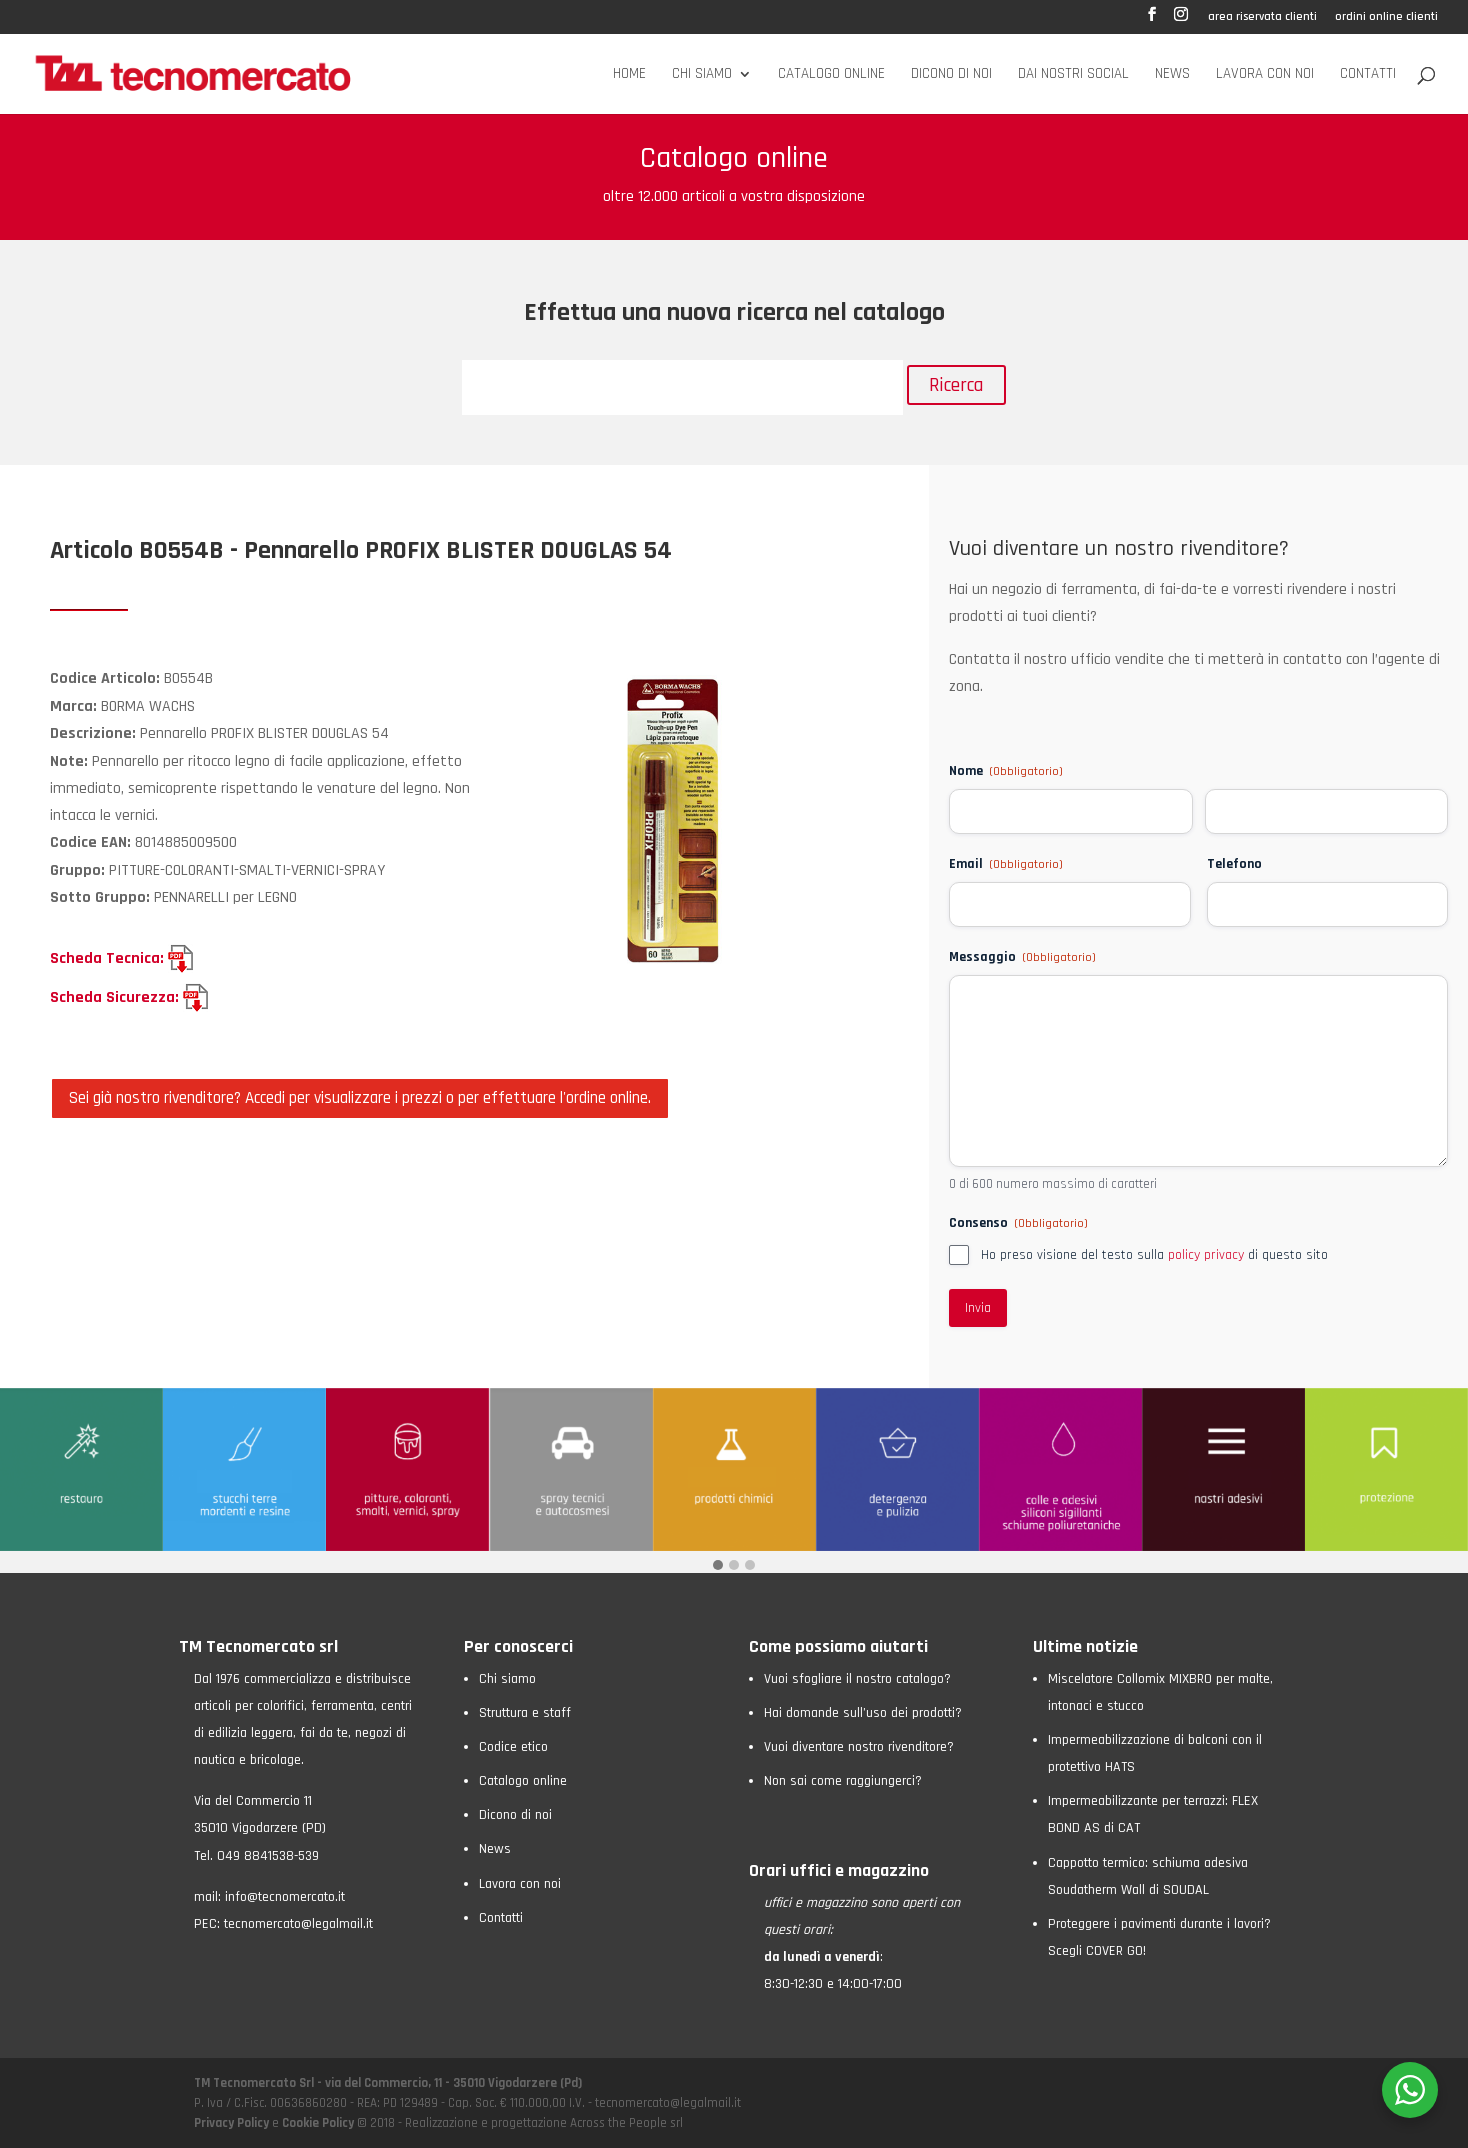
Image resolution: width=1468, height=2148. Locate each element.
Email (1006, 864)
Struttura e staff (525, 1713)
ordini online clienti (1386, 17)
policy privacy (1206, 1255)
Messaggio (1022, 957)
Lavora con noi (1265, 75)
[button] (718, 1566)
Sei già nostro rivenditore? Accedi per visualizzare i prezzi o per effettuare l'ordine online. (360, 1098)
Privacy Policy (233, 2123)
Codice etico (513, 1747)
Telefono (1234, 864)
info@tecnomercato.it (285, 1897)
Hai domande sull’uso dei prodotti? (863, 1713)
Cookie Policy (318, 2123)
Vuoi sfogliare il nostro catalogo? (857, 1679)
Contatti (1368, 75)
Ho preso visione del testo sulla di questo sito (1154, 1255)
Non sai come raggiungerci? (843, 1781)
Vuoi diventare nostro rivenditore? (859, 1747)
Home (629, 75)
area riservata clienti (1262, 17)
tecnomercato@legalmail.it (298, 1924)
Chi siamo (702, 75)
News (1172, 75)
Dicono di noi (951, 75)
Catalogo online (831, 75)
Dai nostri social (1073, 75)
